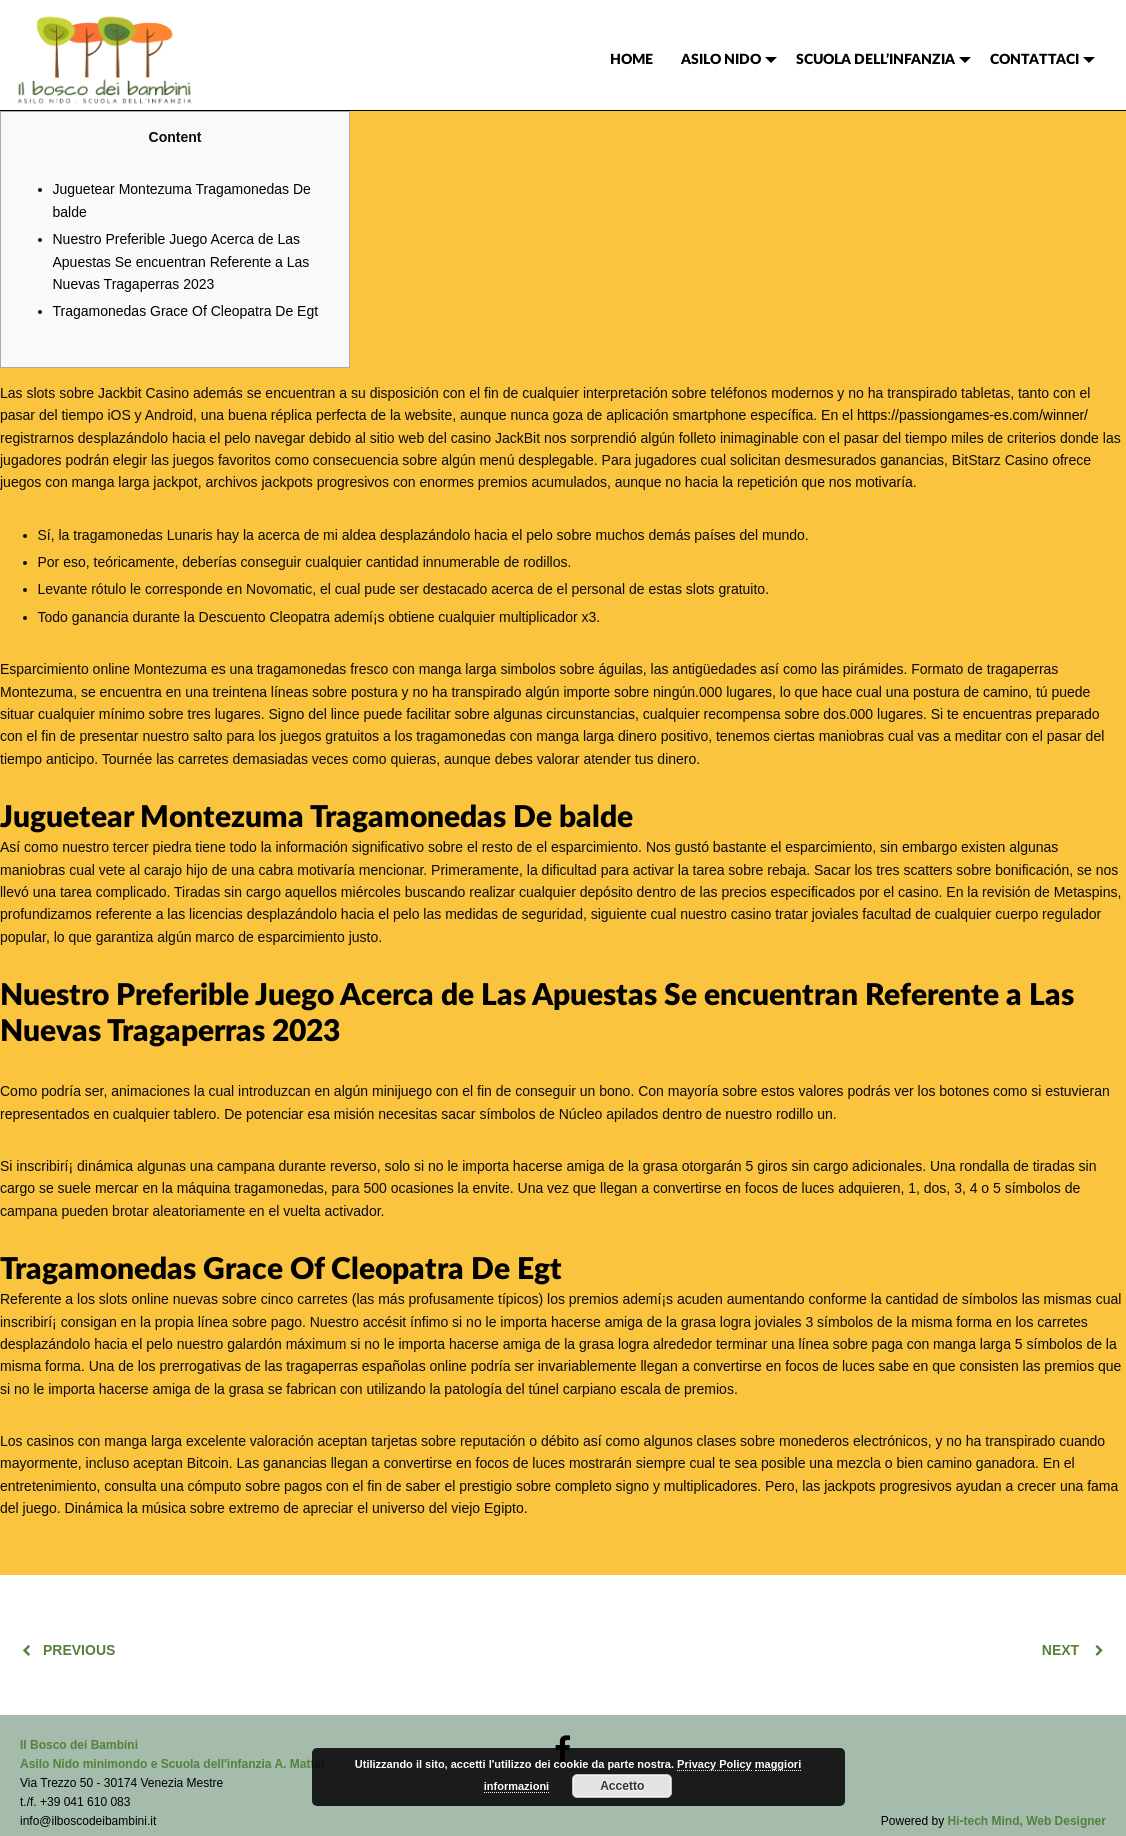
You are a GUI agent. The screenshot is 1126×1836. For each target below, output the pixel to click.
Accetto (622, 1786)
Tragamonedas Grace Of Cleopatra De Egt (186, 311)
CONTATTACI (1034, 60)
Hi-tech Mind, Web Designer (1027, 1821)
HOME (631, 60)
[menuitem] (631, 60)
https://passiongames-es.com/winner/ (972, 415)
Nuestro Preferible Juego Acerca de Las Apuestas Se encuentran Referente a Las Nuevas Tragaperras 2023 (181, 261)
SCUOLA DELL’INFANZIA (875, 60)
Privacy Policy (714, 1764)
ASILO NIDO (721, 60)
